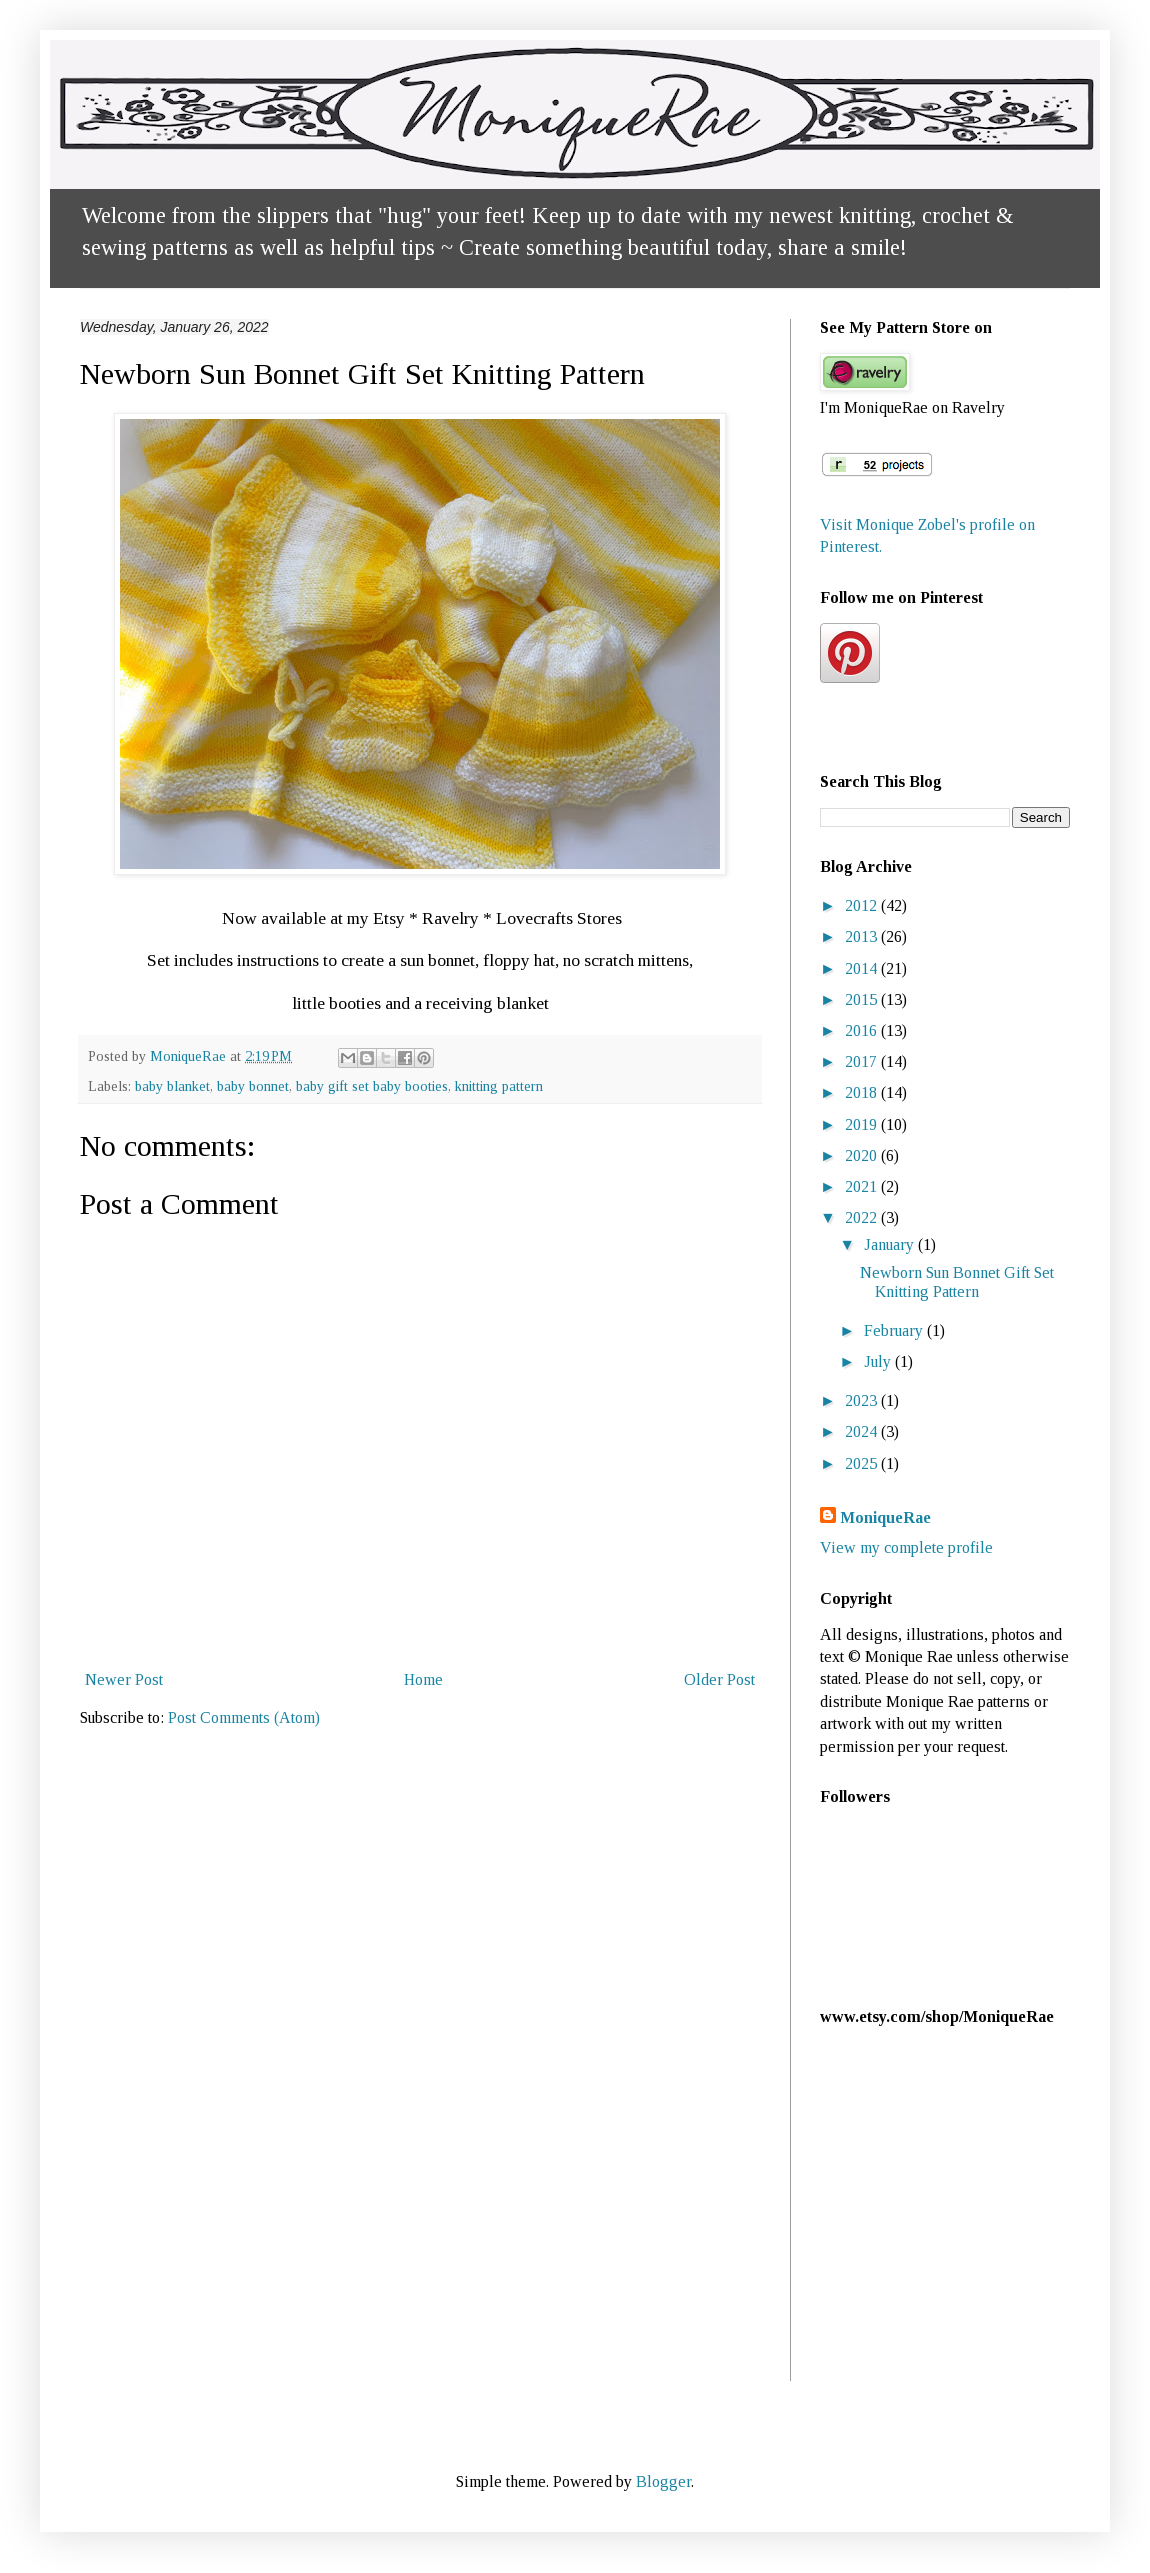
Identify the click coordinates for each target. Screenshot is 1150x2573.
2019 (863, 1124)
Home (423, 1679)
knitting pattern (499, 1086)
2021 (863, 1186)
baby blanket (172, 1086)
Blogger (663, 2481)
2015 (863, 999)
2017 (863, 1061)
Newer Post (124, 1679)
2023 (863, 1400)
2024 (863, 1431)
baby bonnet (253, 1086)
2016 (863, 1030)
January (891, 1244)
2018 (863, 1092)
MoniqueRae (885, 1517)
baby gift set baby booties (372, 1086)
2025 (863, 1463)
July (879, 1361)
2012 (863, 905)
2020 (863, 1155)
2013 (863, 936)
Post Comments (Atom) (244, 1717)
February (895, 1330)
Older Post (719, 1679)
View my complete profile (906, 1547)
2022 (863, 1217)
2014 (863, 968)
